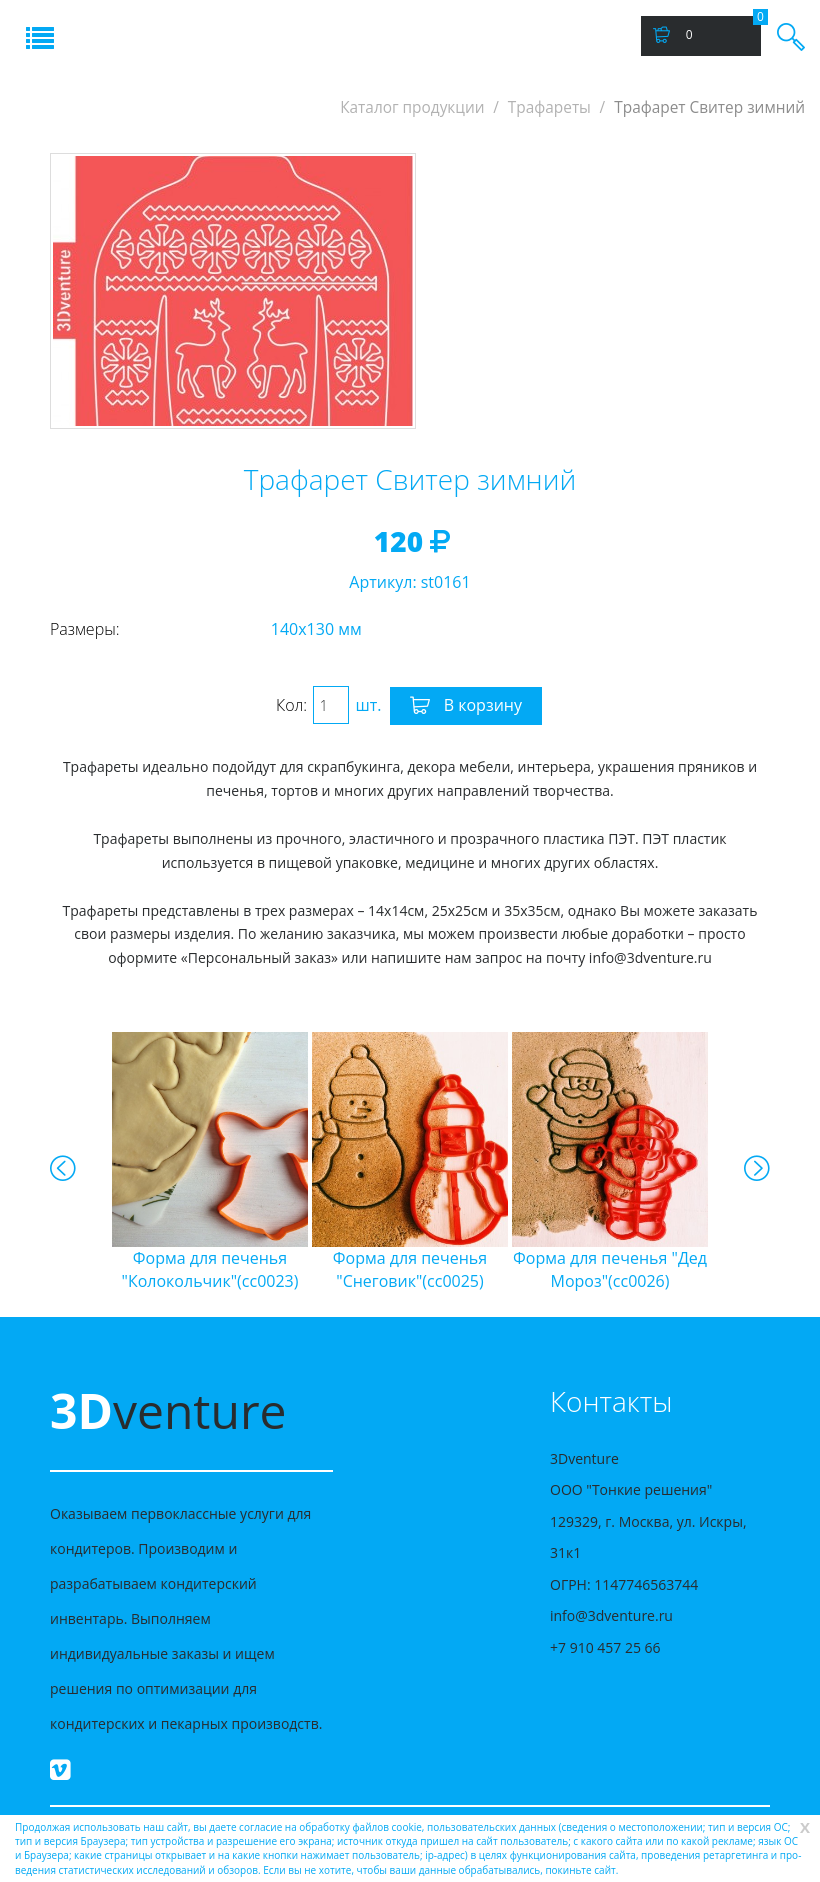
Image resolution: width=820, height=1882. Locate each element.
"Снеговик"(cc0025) (410, 1269)
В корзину (466, 706)
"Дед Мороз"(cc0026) (610, 1269)
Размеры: (85, 629)
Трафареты (549, 107)
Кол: (291, 705)
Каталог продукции (412, 107)
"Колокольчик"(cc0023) (210, 1269)
